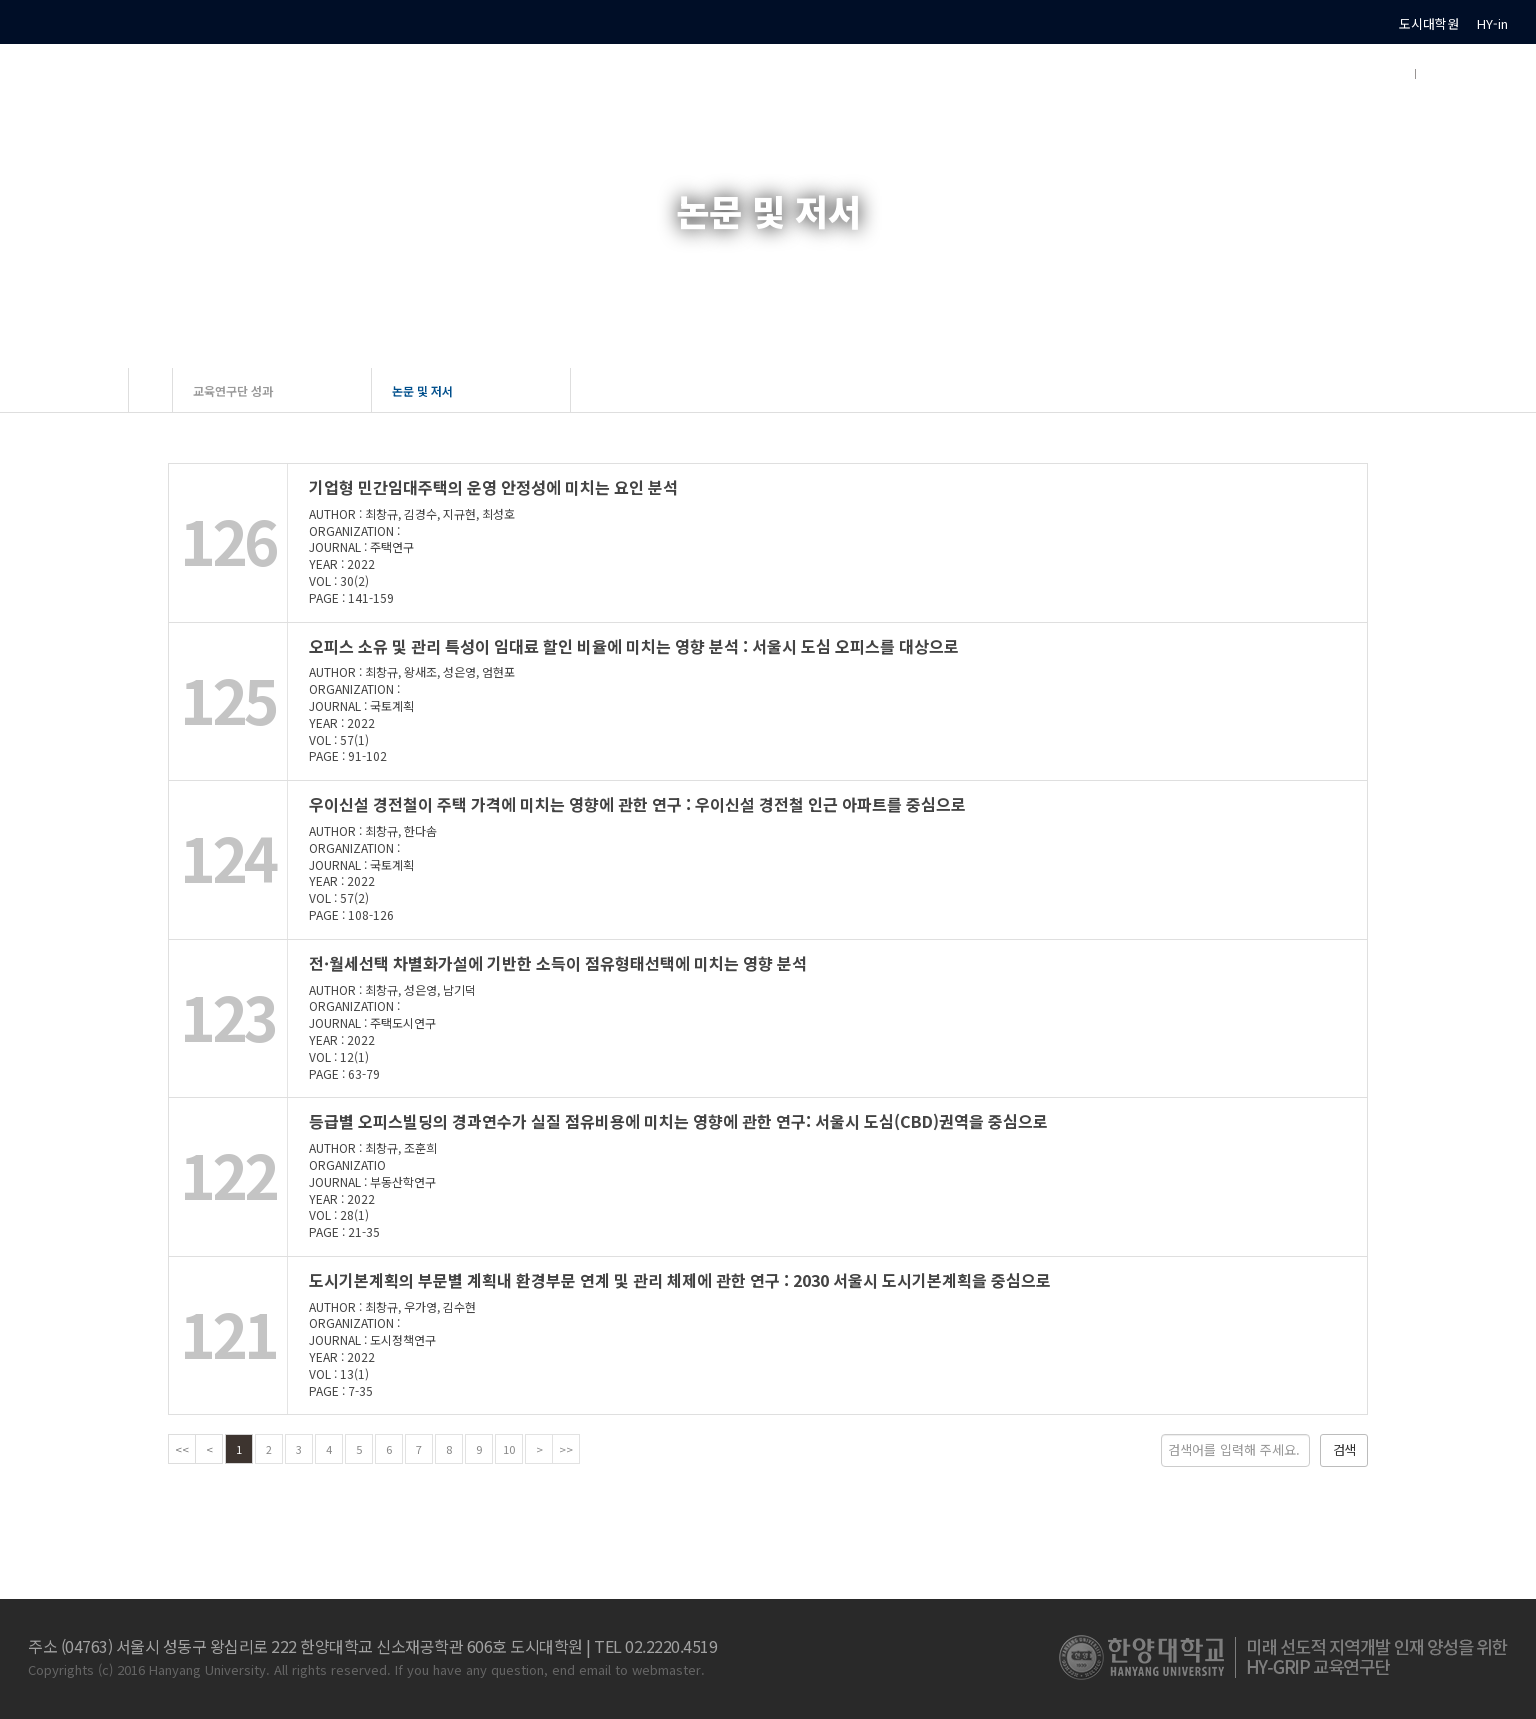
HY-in (1492, 23)
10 (509, 1449)
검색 (1344, 1449)
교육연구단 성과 (233, 390)
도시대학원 (1429, 23)
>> (566, 1449)
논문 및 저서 (422, 390)
